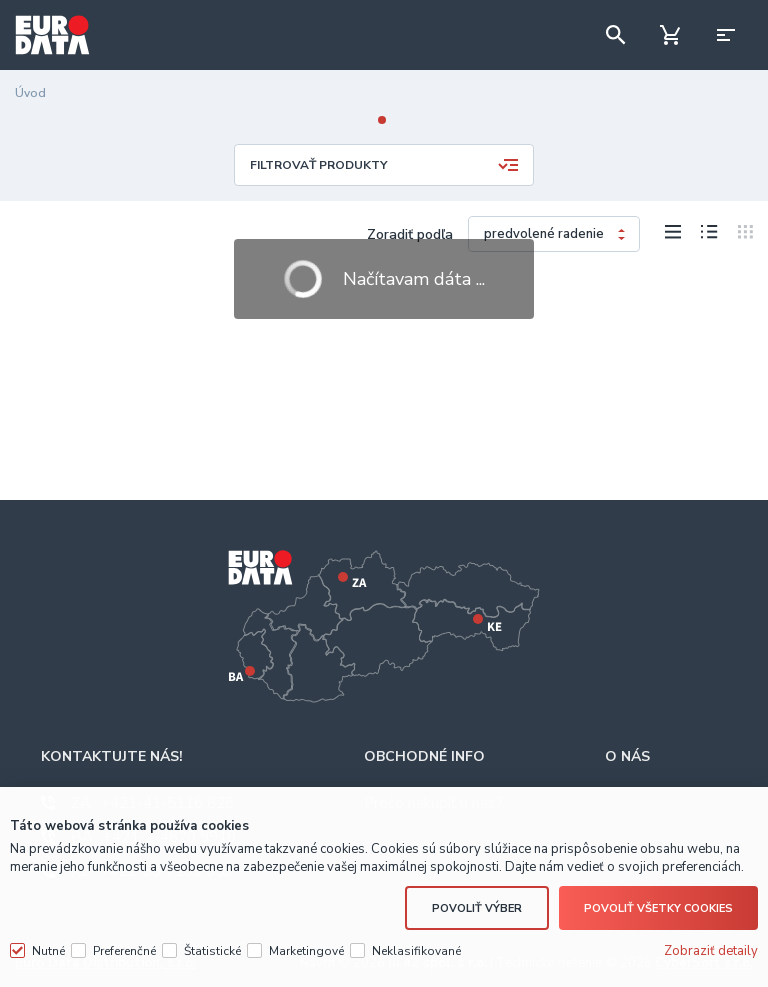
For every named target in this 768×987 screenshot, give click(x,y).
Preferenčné (124, 951)
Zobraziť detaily (711, 951)
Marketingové (306, 951)
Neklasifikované (416, 951)
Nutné (48, 951)
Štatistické (212, 951)
